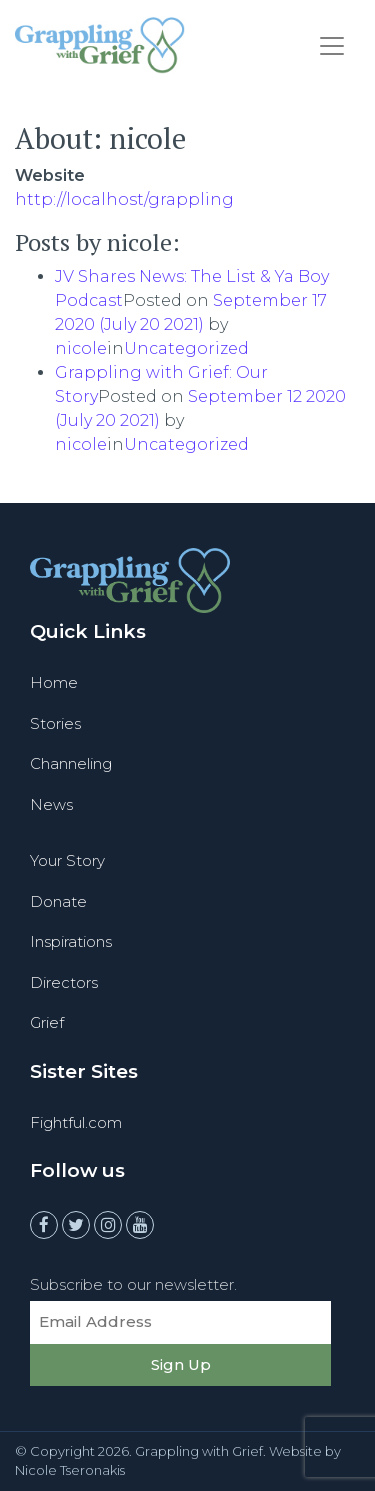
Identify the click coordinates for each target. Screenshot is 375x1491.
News (51, 804)
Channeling (71, 763)
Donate (58, 901)
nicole (81, 348)
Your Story (67, 860)
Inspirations (71, 941)
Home (54, 682)
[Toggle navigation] (332, 46)
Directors (64, 982)
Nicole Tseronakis (70, 1470)
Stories (55, 723)
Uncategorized (186, 348)
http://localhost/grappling (124, 199)
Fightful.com (76, 1122)
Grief (47, 1022)
